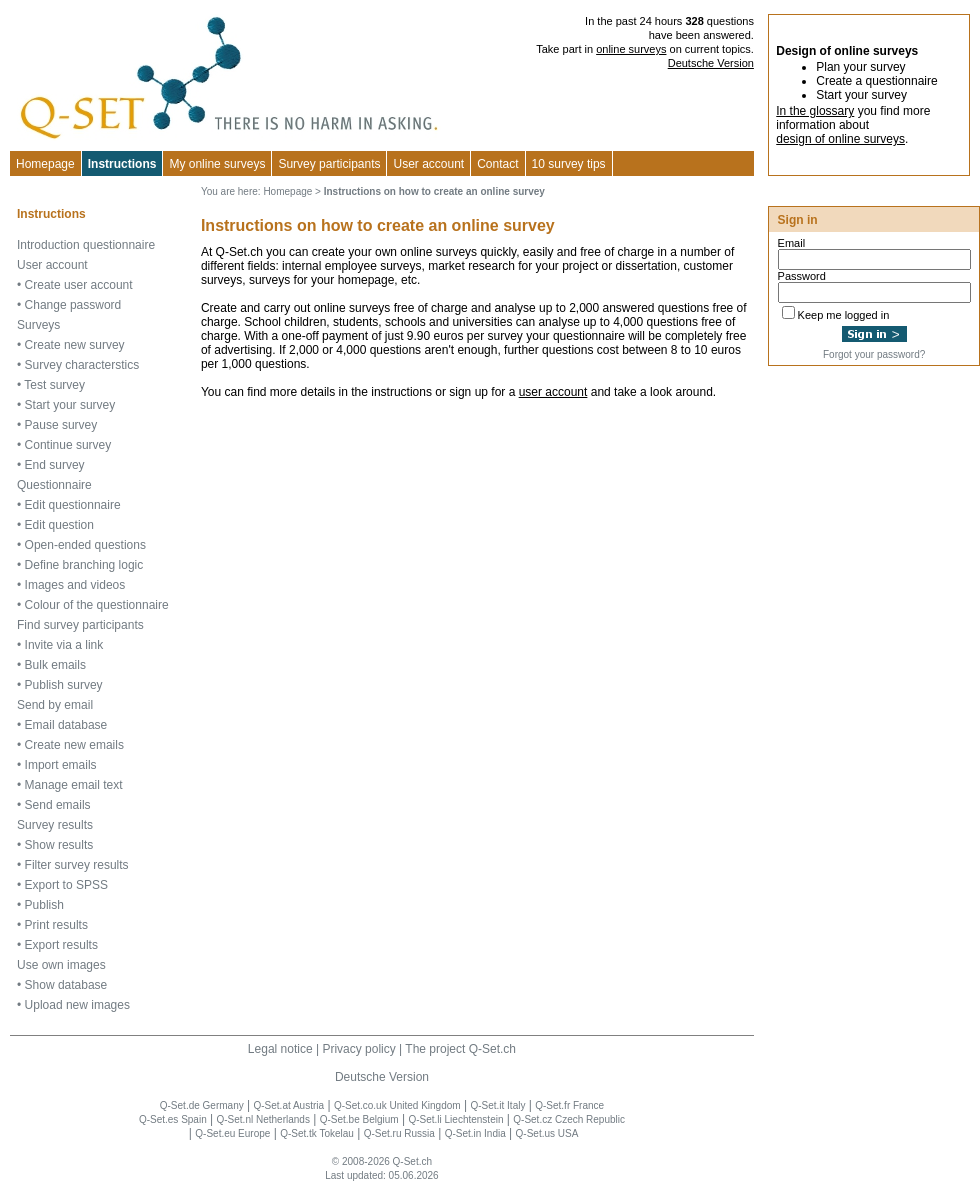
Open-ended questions (85, 545)
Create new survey (75, 345)
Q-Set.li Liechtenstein (455, 1119)
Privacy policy (358, 1049)
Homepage (45, 164)
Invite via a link (64, 645)
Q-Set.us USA (547, 1133)
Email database (66, 725)
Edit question (59, 525)
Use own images (61, 965)
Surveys (38, 325)
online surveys (631, 49)
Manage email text (74, 785)
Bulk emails (55, 665)
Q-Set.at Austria (288, 1105)
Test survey (54, 385)
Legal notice (280, 1049)
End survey (55, 465)
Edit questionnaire (73, 505)
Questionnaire (54, 485)
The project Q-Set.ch (460, 1049)
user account (553, 392)
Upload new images (77, 1005)
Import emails (61, 765)
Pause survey (61, 425)
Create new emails (74, 745)
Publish (44, 905)
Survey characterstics (82, 365)
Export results (61, 945)
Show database (66, 985)
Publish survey (64, 685)
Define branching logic (84, 565)
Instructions (122, 164)
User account (52, 265)
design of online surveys (840, 139)
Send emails (58, 805)
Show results (59, 845)
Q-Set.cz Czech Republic (569, 1119)
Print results (56, 925)
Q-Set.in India (475, 1133)
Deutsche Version (711, 63)
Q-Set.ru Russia (399, 1133)
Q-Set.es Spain (173, 1119)
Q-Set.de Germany (202, 1105)
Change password (73, 305)
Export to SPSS (66, 885)
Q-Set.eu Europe (232, 1133)
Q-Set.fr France (569, 1105)
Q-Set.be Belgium (359, 1119)
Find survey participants (80, 625)
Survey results (55, 825)
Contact (497, 164)
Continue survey (68, 445)
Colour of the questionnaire (97, 605)
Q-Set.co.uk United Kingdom (397, 1105)
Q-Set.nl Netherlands (263, 1119)
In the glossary (815, 111)
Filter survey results (77, 865)
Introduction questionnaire (86, 245)
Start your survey (70, 405)
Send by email (55, 705)
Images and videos (75, 585)
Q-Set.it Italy (497, 1105)
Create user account (79, 285)
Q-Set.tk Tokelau (317, 1133)
